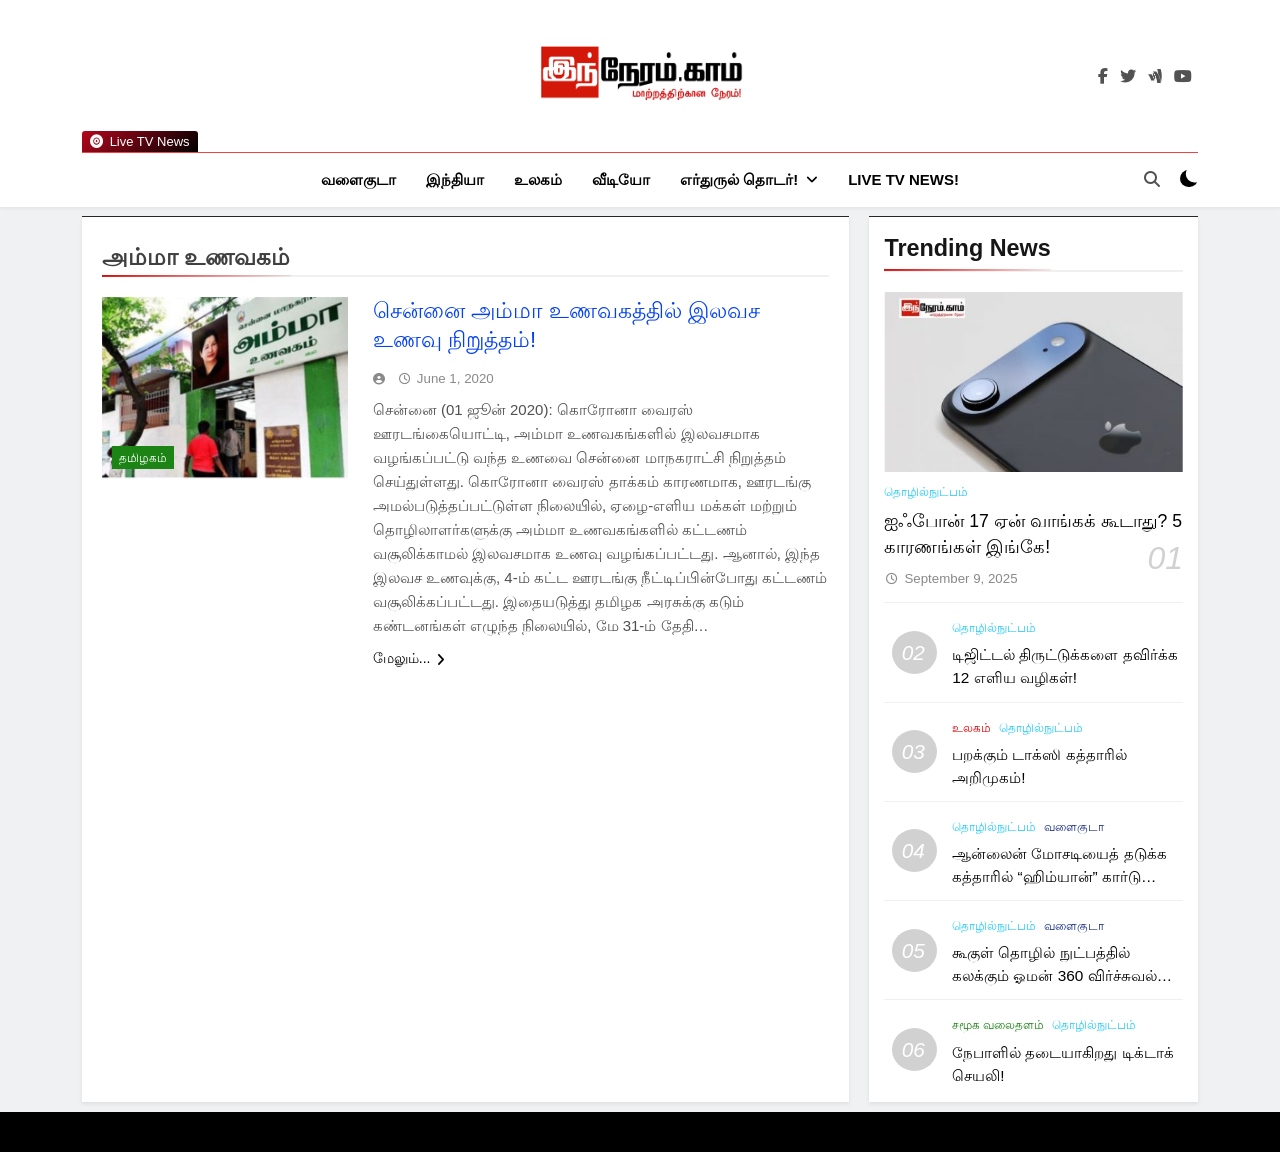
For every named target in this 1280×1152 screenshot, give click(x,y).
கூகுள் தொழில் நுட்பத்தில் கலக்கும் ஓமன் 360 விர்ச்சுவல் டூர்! (1054, 976)
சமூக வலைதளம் (998, 1026)
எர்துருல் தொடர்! (739, 179)
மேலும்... (409, 659)
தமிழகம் (143, 459)
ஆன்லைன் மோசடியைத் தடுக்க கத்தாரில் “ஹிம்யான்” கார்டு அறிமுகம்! (1059, 877)
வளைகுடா (358, 179)
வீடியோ (621, 179)
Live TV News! (903, 179)
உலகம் (538, 179)
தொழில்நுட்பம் (926, 493)
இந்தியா (455, 179)
